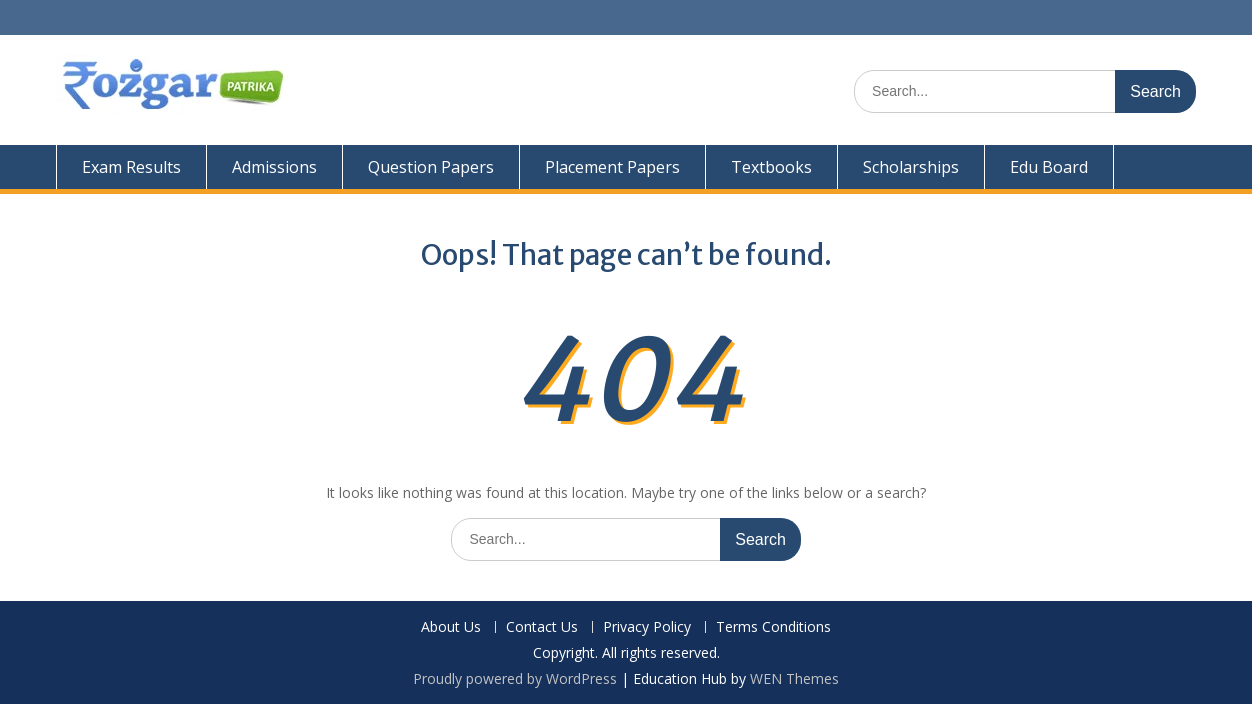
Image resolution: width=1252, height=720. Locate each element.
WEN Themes (794, 678)
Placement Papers (612, 167)
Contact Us (542, 627)
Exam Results (131, 167)
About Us (451, 627)
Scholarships (911, 167)
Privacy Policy (647, 627)
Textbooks (771, 167)
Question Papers (431, 167)
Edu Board (1049, 167)
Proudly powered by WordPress (515, 678)
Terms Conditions (773, 627)
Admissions (274, 167)
